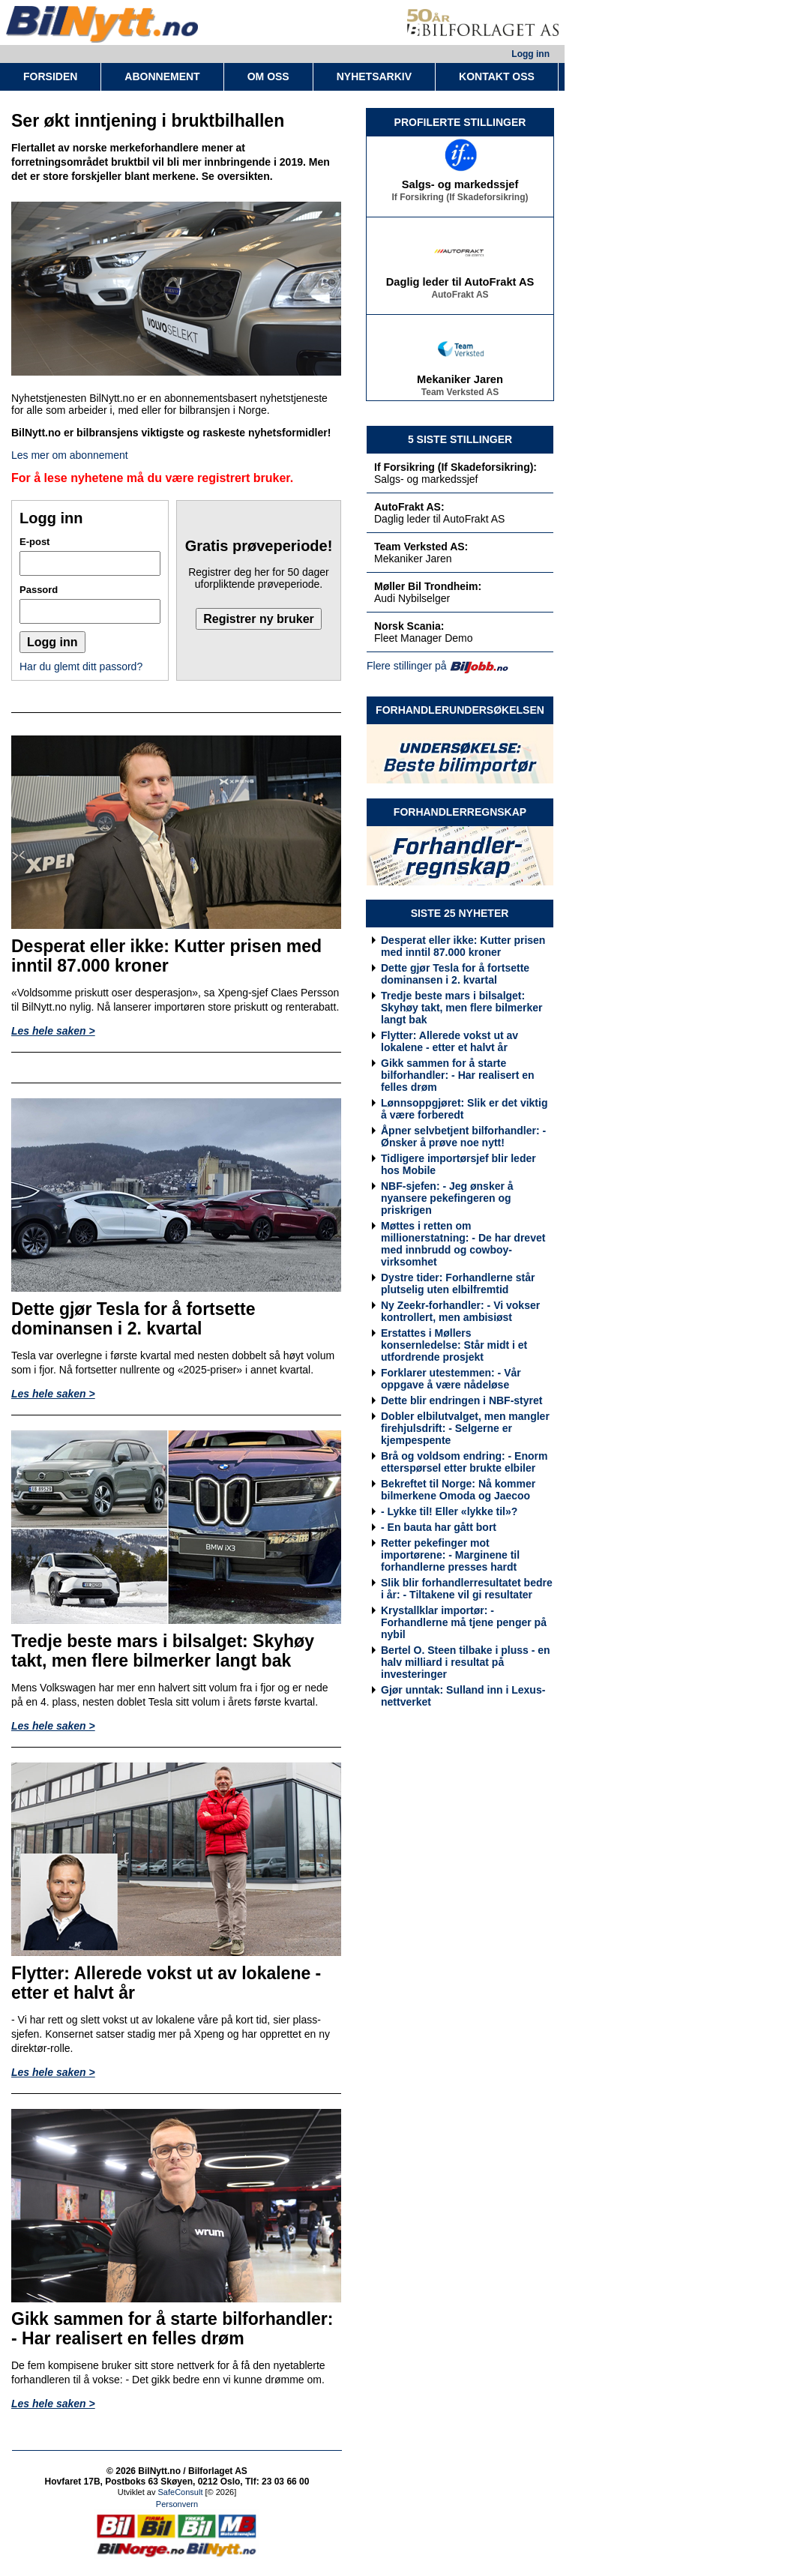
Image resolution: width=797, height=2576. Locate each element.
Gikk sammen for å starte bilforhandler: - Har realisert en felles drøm (458, 1075)
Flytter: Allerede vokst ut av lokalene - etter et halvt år (449, 1041)
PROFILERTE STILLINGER (460, 122)
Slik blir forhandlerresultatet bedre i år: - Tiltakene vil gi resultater (467, 1589)
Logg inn (530, 54)
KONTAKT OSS (497, 76)
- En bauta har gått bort (438, 1527)
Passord (38, 589)
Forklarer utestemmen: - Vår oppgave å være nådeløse (451, 1379)
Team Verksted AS (460, 395)
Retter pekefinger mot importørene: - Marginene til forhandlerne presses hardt (450, 1555)
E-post (34, 541)
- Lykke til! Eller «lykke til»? (449, 1511)
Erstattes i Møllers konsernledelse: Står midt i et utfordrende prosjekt (454, 1345)
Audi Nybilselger (412, 598)
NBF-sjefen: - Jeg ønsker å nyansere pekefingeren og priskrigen (447, 1198)
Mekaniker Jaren (460, 382)
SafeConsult (180, 2492)
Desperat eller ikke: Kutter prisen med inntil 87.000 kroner (463, 946)
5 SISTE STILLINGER (460, 439)
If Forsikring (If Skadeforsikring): (455, 467)
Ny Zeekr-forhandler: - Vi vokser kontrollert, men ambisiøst (460, 1311)
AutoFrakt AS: (409, 507)
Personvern (177, 2504)
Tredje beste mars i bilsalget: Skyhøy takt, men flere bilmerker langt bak (462, 1008)
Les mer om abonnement (69, 455)
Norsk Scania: (409, 626)
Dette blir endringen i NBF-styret (461, 1400)
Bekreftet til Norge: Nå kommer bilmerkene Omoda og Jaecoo (458, 1490)
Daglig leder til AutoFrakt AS (460, 285)
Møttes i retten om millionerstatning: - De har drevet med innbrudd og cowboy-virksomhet (463, 1244)
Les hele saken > (53, 1031)
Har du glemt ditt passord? (80, 666)
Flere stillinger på (407, 666)
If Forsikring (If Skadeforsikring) (459, 200)
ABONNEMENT (161, 76)
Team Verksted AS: (421, 547)
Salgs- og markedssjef (460, 187)
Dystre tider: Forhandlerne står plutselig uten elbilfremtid (458, 1283)
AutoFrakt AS (459, 297)
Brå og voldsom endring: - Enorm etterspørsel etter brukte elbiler (464, 1462)
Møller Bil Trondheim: (427, 586)
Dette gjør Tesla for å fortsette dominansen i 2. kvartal (455, 974)
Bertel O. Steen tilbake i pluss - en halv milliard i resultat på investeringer (465, 1662)
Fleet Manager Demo (423, 638)
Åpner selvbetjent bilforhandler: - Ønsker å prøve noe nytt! (463, 1137)
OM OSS (268, 76)
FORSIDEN (50, 76)
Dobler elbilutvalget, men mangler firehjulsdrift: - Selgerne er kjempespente (465, 1428)
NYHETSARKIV (374, 76)
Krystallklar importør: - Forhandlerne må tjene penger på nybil (464, 1622)
